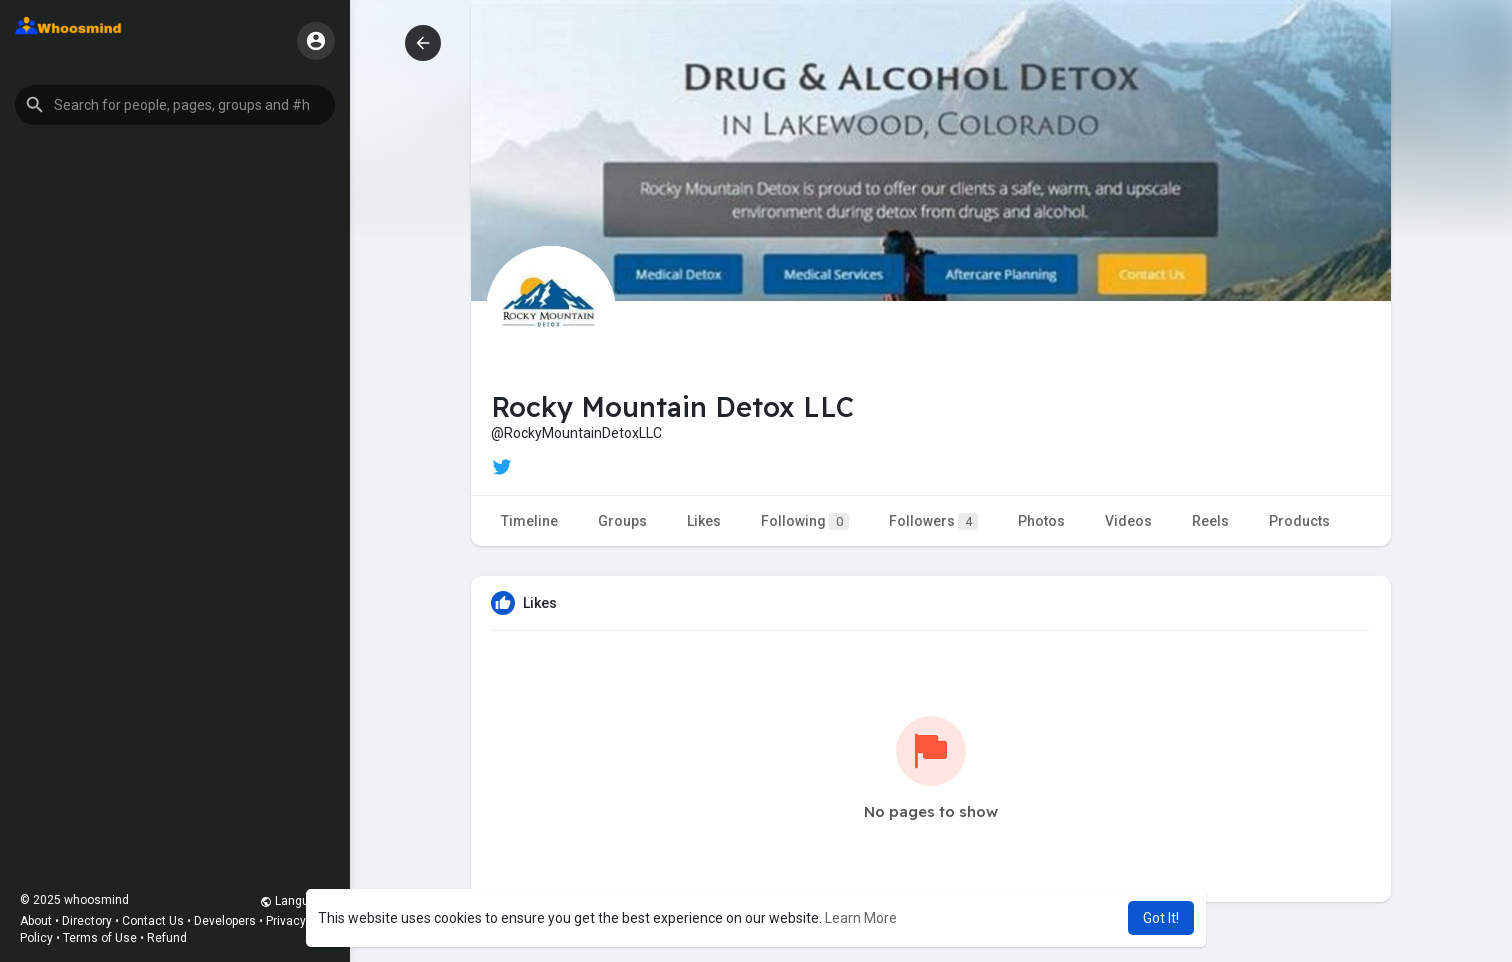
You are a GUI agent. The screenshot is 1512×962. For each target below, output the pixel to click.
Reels (1210, 521)
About (36, 921)
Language (295, 901)
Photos (1041, 521)
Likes (704, 521)
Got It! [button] (1161, 918)
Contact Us (153, 921)
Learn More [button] (861, 918)
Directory (87, 921)
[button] (175, 105)
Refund (167, 938)
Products (1299, 521)
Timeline (529, 521)
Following (805, 521)
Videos (1128, 521)
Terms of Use (100, 938)
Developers (225, 921)
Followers (933, 521)
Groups (622, 521)
